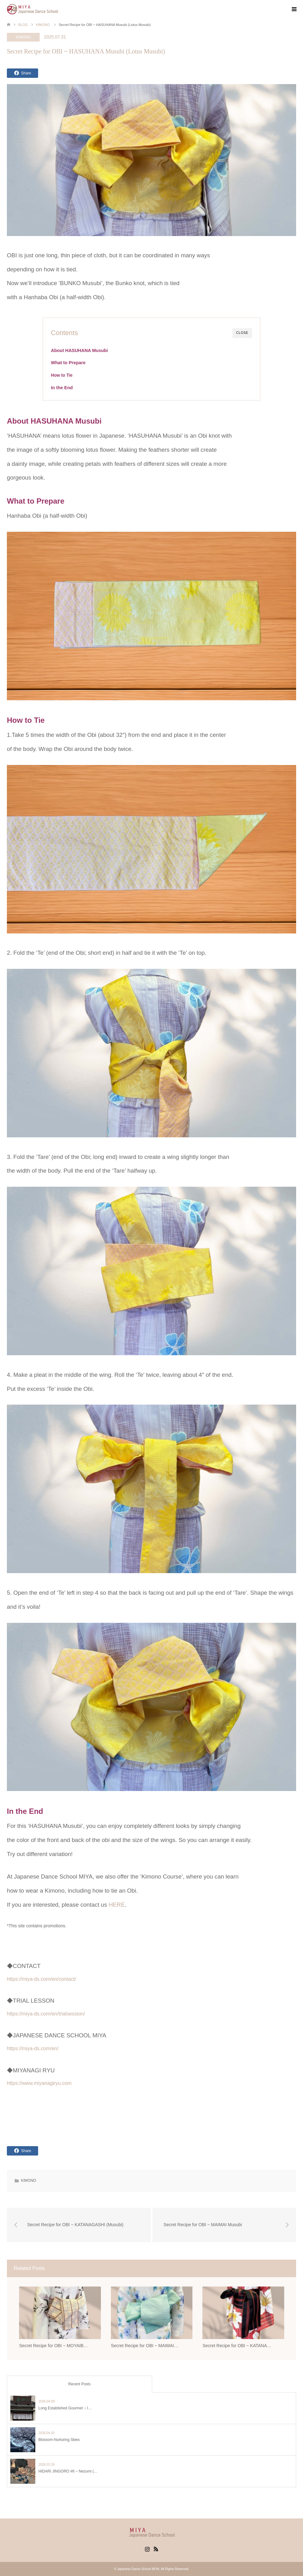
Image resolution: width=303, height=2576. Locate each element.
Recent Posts (79, 2384)
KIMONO (23, 37)
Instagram (147, 2548)
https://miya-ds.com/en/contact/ (41, 1979)
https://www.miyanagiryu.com (39, 2083)
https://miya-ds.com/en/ (32, 2048)
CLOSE (242, 333)
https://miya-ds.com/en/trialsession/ (46, 2013)
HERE (117, 1904)
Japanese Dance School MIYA (138, 2569)
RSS (155, 2548)
